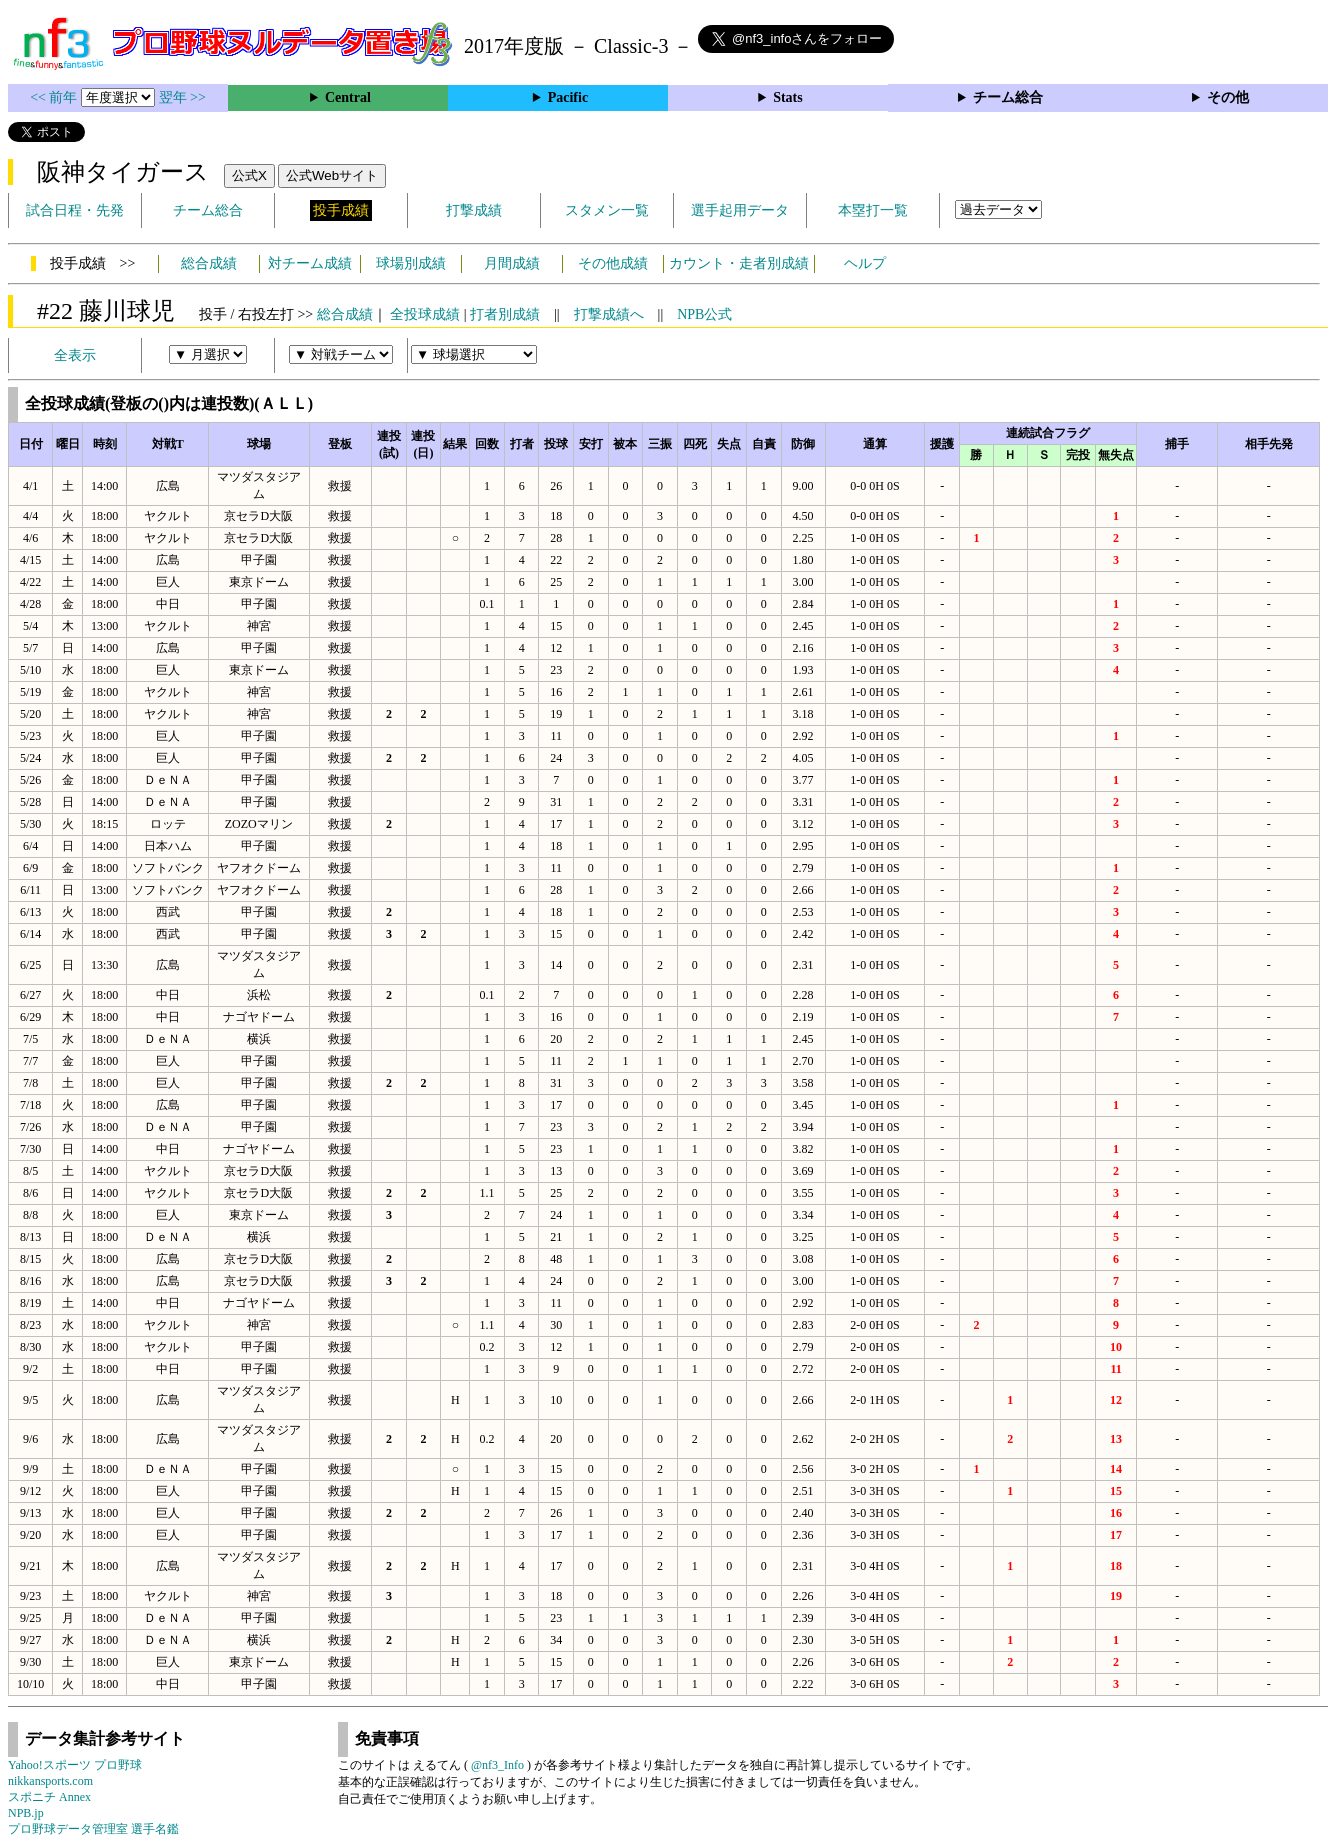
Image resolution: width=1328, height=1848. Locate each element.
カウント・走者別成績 (739, 263)
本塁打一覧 (873, 210)
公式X (249, 175)
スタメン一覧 (607, 210)
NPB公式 (704, 314)
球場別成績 (411, 263)
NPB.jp (26, 1813)
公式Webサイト (332, 175)
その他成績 (613, 263)
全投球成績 (425, 314)
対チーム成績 (310, 263)
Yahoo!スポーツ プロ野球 (75, 1765)
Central (348, 97)
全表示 (75, 355)
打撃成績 (474, 210)
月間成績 (512, 263)
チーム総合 (1008, 97)
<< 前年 (55, 97)
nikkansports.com (50, 1781)
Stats (788, 97)
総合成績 (209, 263)
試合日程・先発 (75, 210)
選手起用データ (740, 210)
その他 (1228, 97)
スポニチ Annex (49, 1797)
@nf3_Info (497, 1765)
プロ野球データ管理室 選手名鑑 (93, 1829)
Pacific (568, 97)
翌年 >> (182, 97)
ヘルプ (865, 263)
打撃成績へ (609, 314)
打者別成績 (505, 314)
